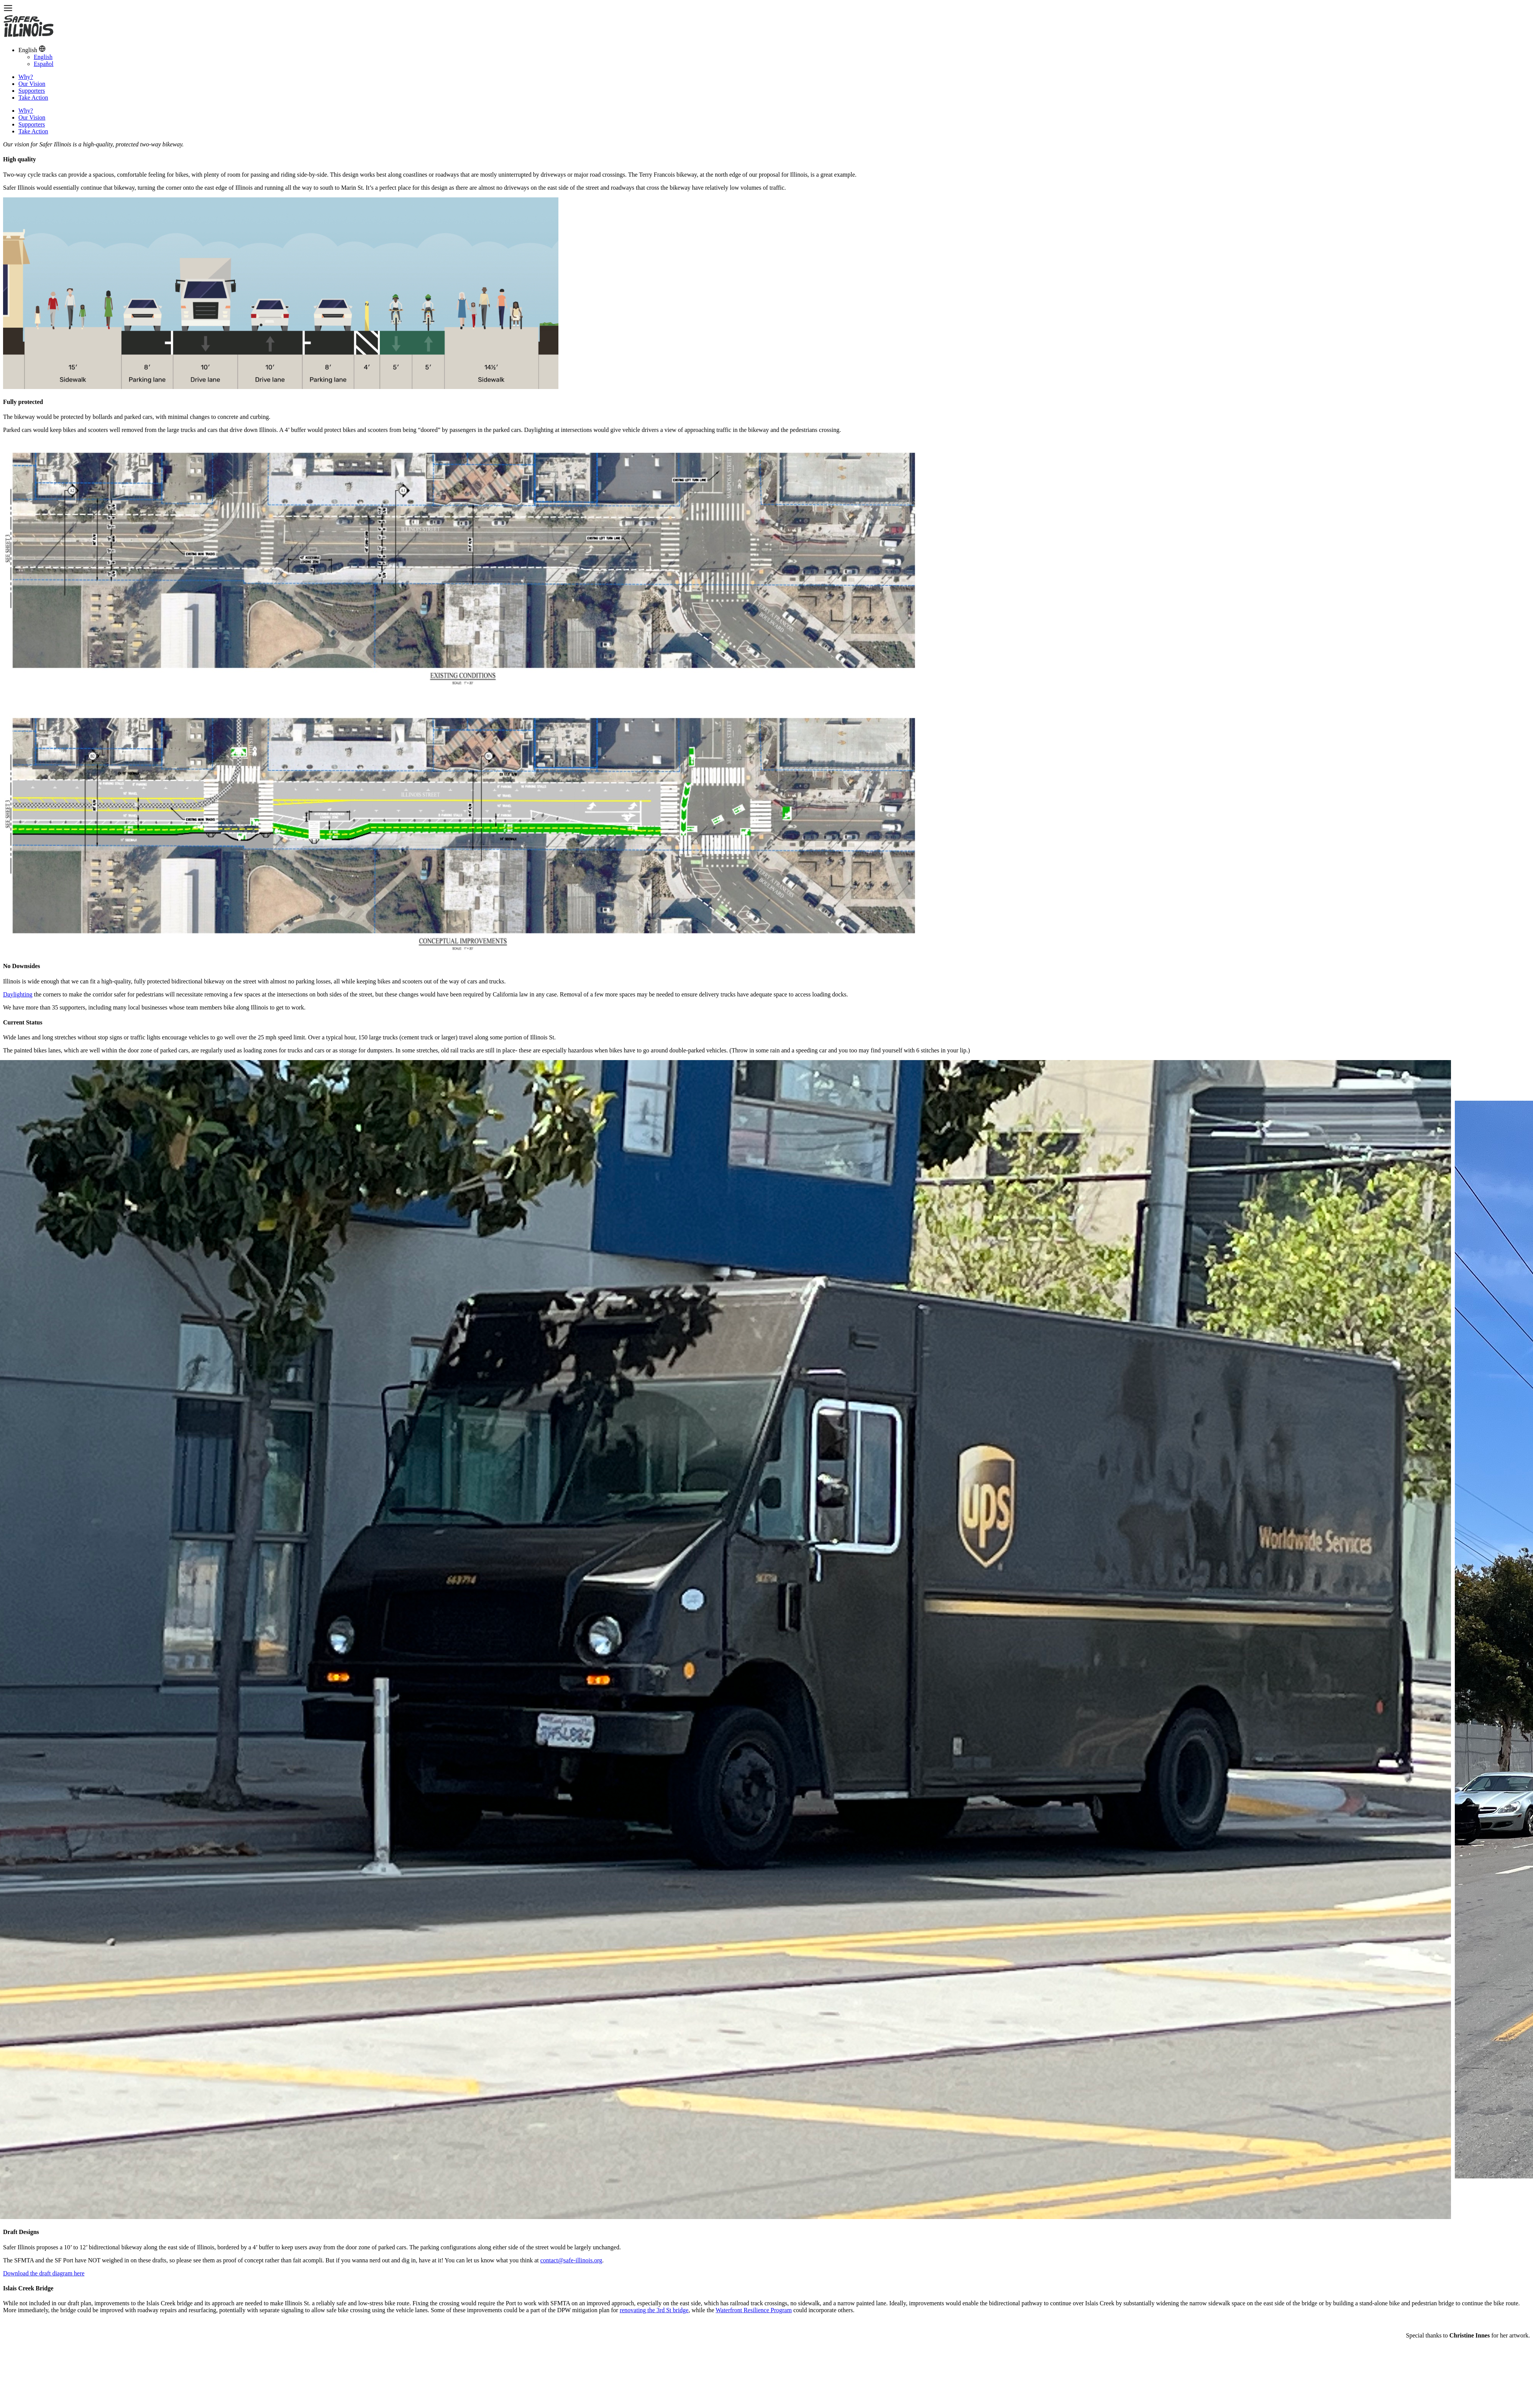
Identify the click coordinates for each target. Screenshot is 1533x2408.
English (43, 57)
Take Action (33, 97)
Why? (25, 77)
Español (44, 64)
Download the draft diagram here (43, 2273)
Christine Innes (1469, 2335)
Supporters (31, 90)
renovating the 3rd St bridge (654, 2310)
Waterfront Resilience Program (754, 2310)
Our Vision (31, 83)
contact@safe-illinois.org (571, 2260)
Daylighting (17, 994)
